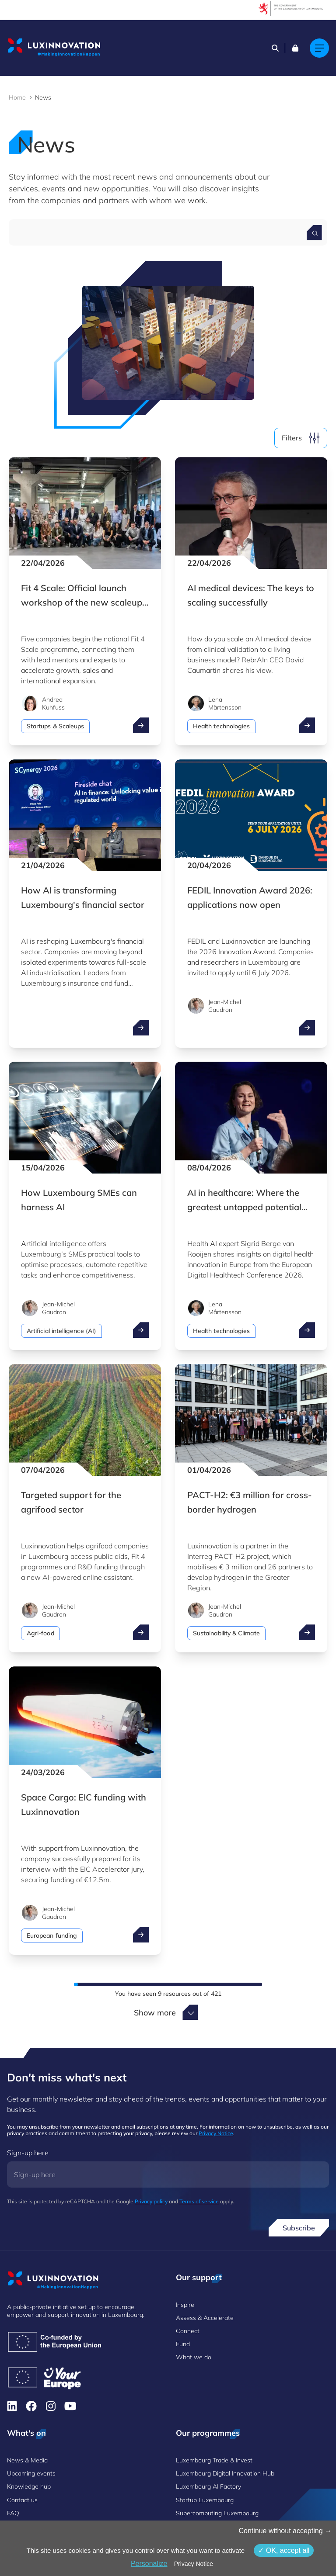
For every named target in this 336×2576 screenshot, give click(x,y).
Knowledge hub (29, 2486)
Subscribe (299, 2227)
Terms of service (199, 2201)
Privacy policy (151, 2201)
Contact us (22, 2500)
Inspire (185, 2305)
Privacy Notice (216, 2133)
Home (17, 97)
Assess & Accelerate (205, 2318)
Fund (183, 2344)
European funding (52, 1935)
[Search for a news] (314, 232)
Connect (188, 2331)
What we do (193, 2357)
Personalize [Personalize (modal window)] (149, 2563)
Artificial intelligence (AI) (61, 1331)
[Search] (275, 48)
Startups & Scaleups (55, 726)
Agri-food (40, 1633)
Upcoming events (31, 2473)
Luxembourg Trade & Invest (214, 2460)
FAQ (13, 2513)
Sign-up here (28, 2152)
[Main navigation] (319, 48)
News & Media (27, 2460)
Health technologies (221, 726)
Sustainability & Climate (226, 1633)
